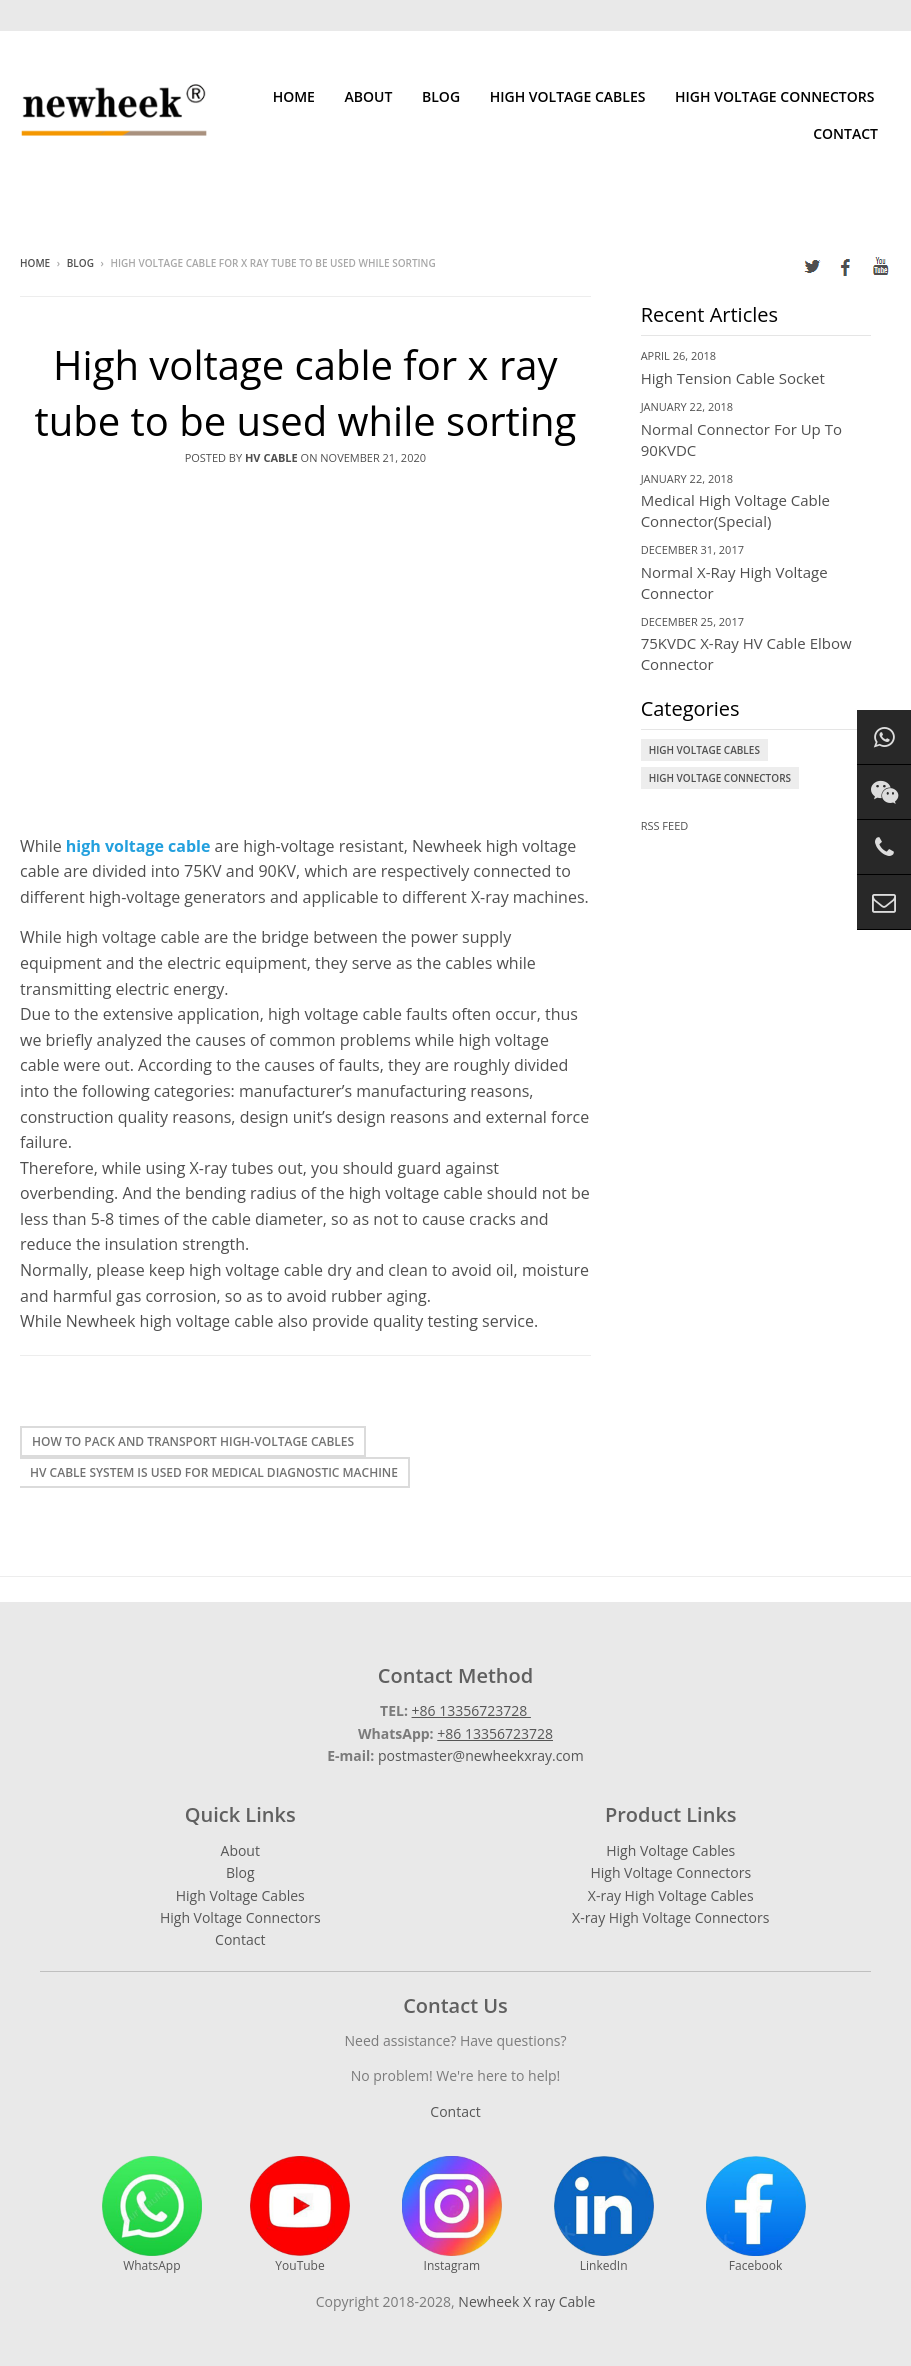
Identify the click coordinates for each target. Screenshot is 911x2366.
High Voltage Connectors (774, 96)
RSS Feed (665, 825)
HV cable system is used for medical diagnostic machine (214, 1472)
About (369, 96)
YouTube (300, 2215)
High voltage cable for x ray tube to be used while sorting (305, 392)
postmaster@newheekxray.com (481, 1755)
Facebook (756, 2215)
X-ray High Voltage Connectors (670, 1917)
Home (294, 96)
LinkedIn (604, 2215)
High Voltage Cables (568, 96)
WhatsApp (152, 2215)
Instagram (452, 2215)
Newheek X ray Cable (526, 2301)
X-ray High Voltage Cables (671, 1895)
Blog (441, 96)
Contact (845, 133)
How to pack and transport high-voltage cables (193, 1441)
